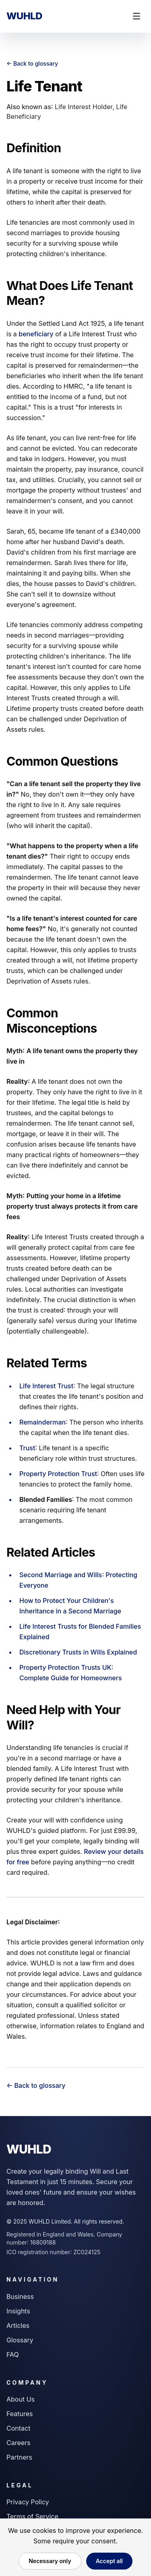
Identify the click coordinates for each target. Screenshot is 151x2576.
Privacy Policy (27, 2502)
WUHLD (24, 16)
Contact (18, 2428)
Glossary (19, 2340)
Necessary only (50, 2560)
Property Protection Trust (58, 1474)
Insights (18, 2311)
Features (19, 2414)
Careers (18, 2443)
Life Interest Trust (46, 1386)
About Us (20, 2399)
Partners (19, 2457)
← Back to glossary (32, 63)
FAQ (12, 2354)
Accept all (109, 2560)
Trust (27, 1448)
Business (20, 2296)
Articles (17, 2325)
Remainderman (42, 1422)
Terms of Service (32, 2516)
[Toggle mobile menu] (136, 16)
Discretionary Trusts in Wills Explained (78, 1652)
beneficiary (36, 334)
